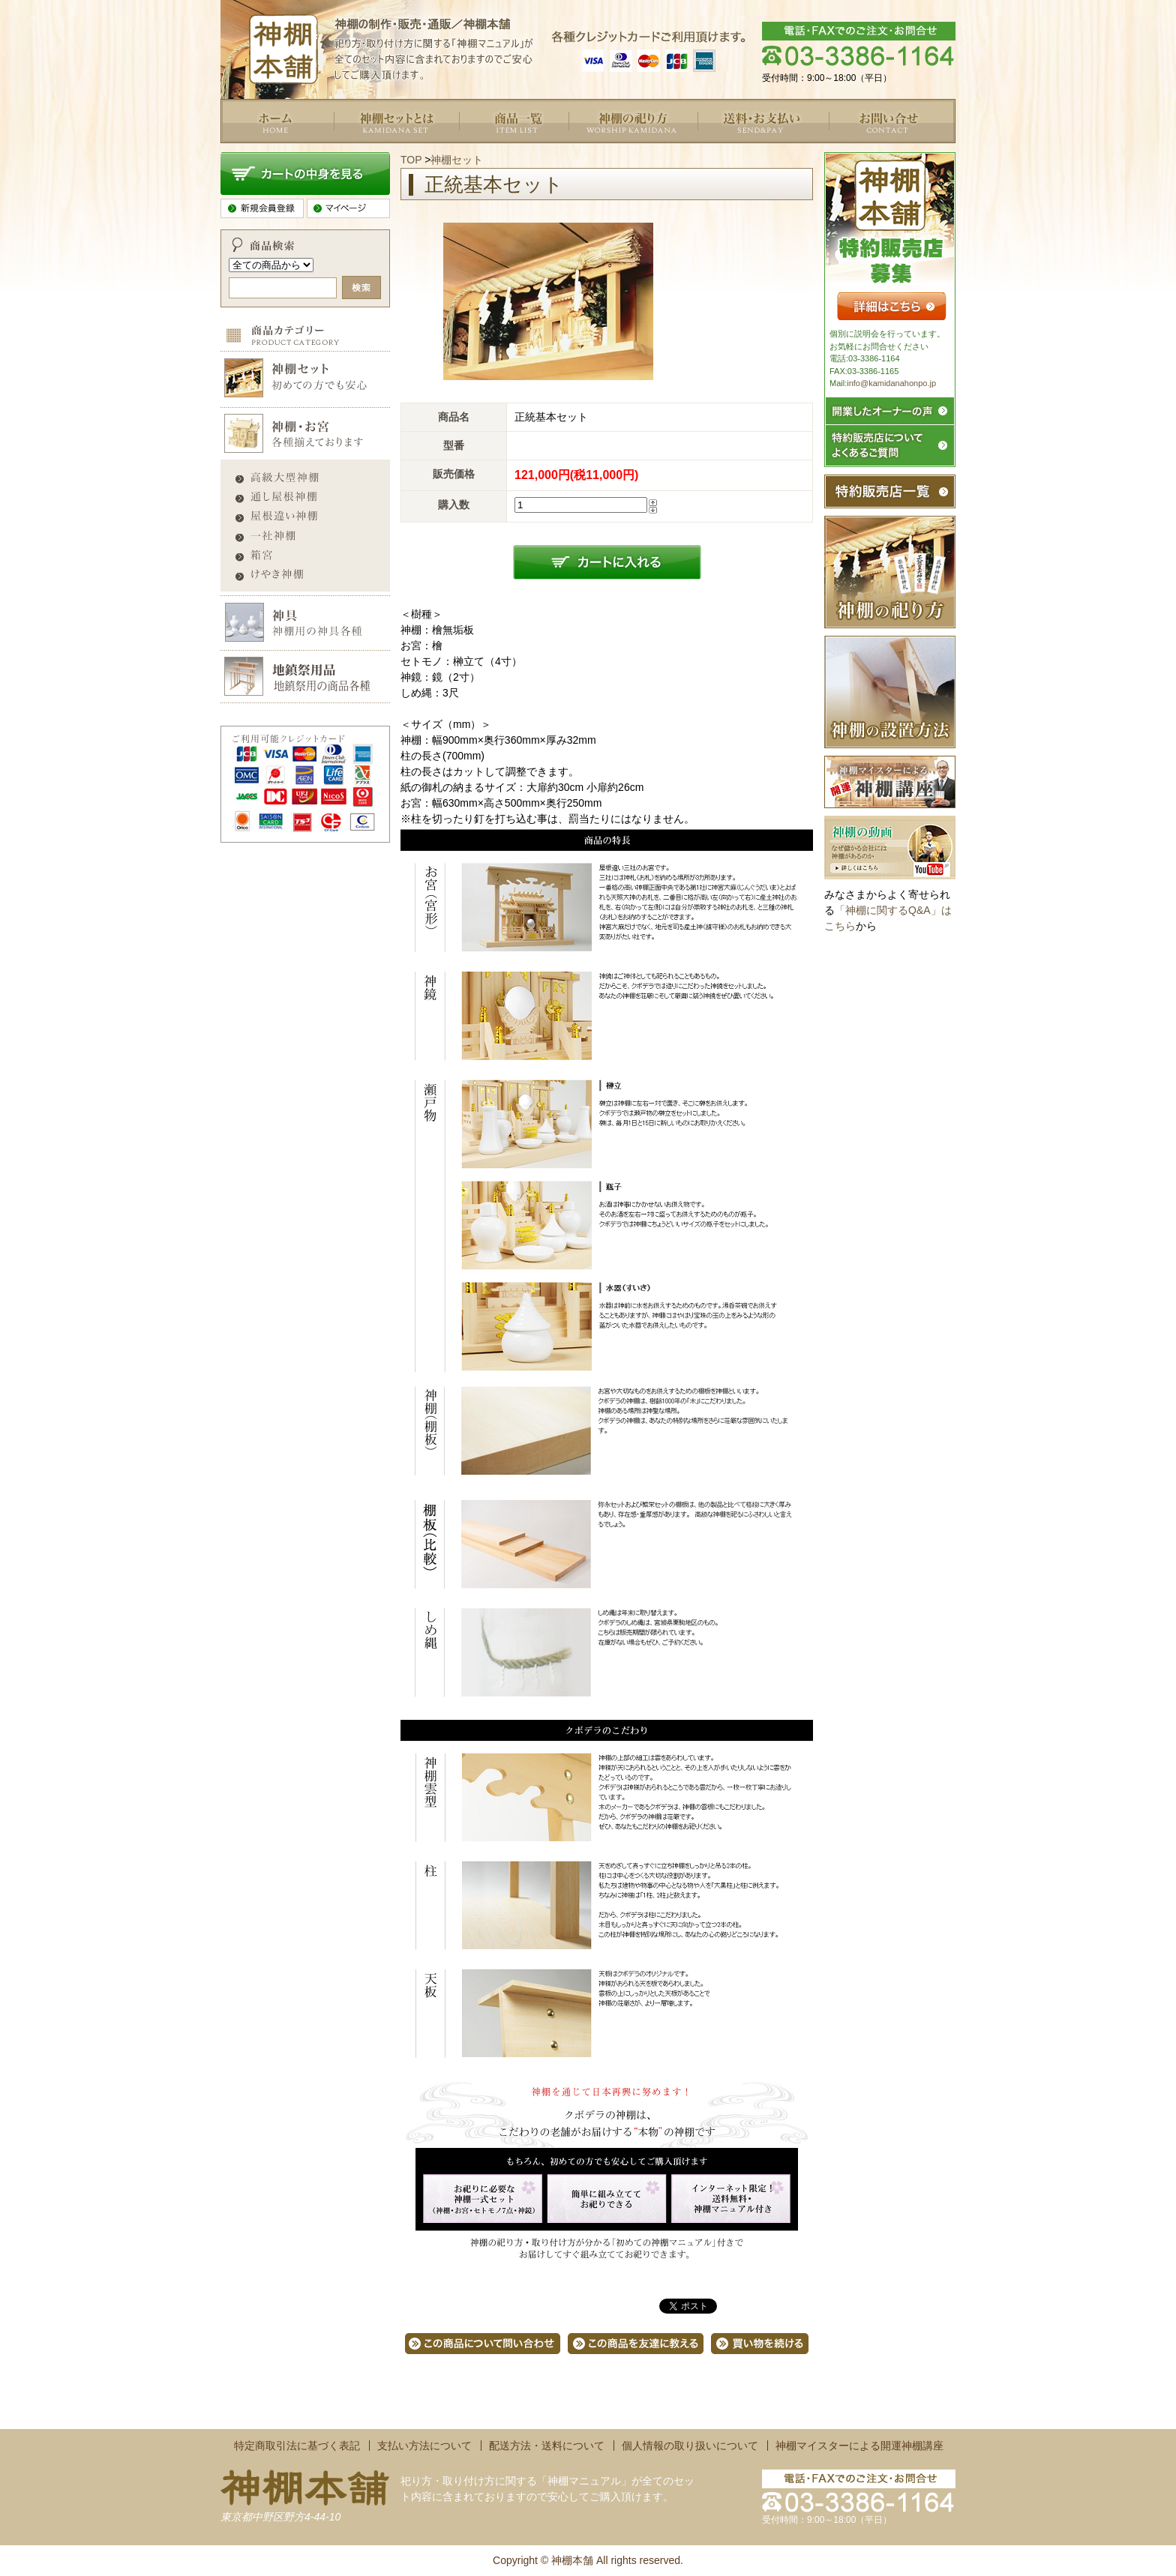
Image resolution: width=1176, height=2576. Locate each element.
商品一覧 (480, 151)
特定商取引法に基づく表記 (297, 2446)
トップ (236, 151)
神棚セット (456, 160)
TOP (411, 160)
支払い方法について (424, 2446)
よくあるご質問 (605, 151)
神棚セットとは (370, 151)
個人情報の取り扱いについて (690, 2446)
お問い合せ (855, 151)
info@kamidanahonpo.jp (891, 383)
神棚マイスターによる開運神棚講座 (860, 2446)
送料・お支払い (734, 151)
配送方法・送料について (546, 2446)
